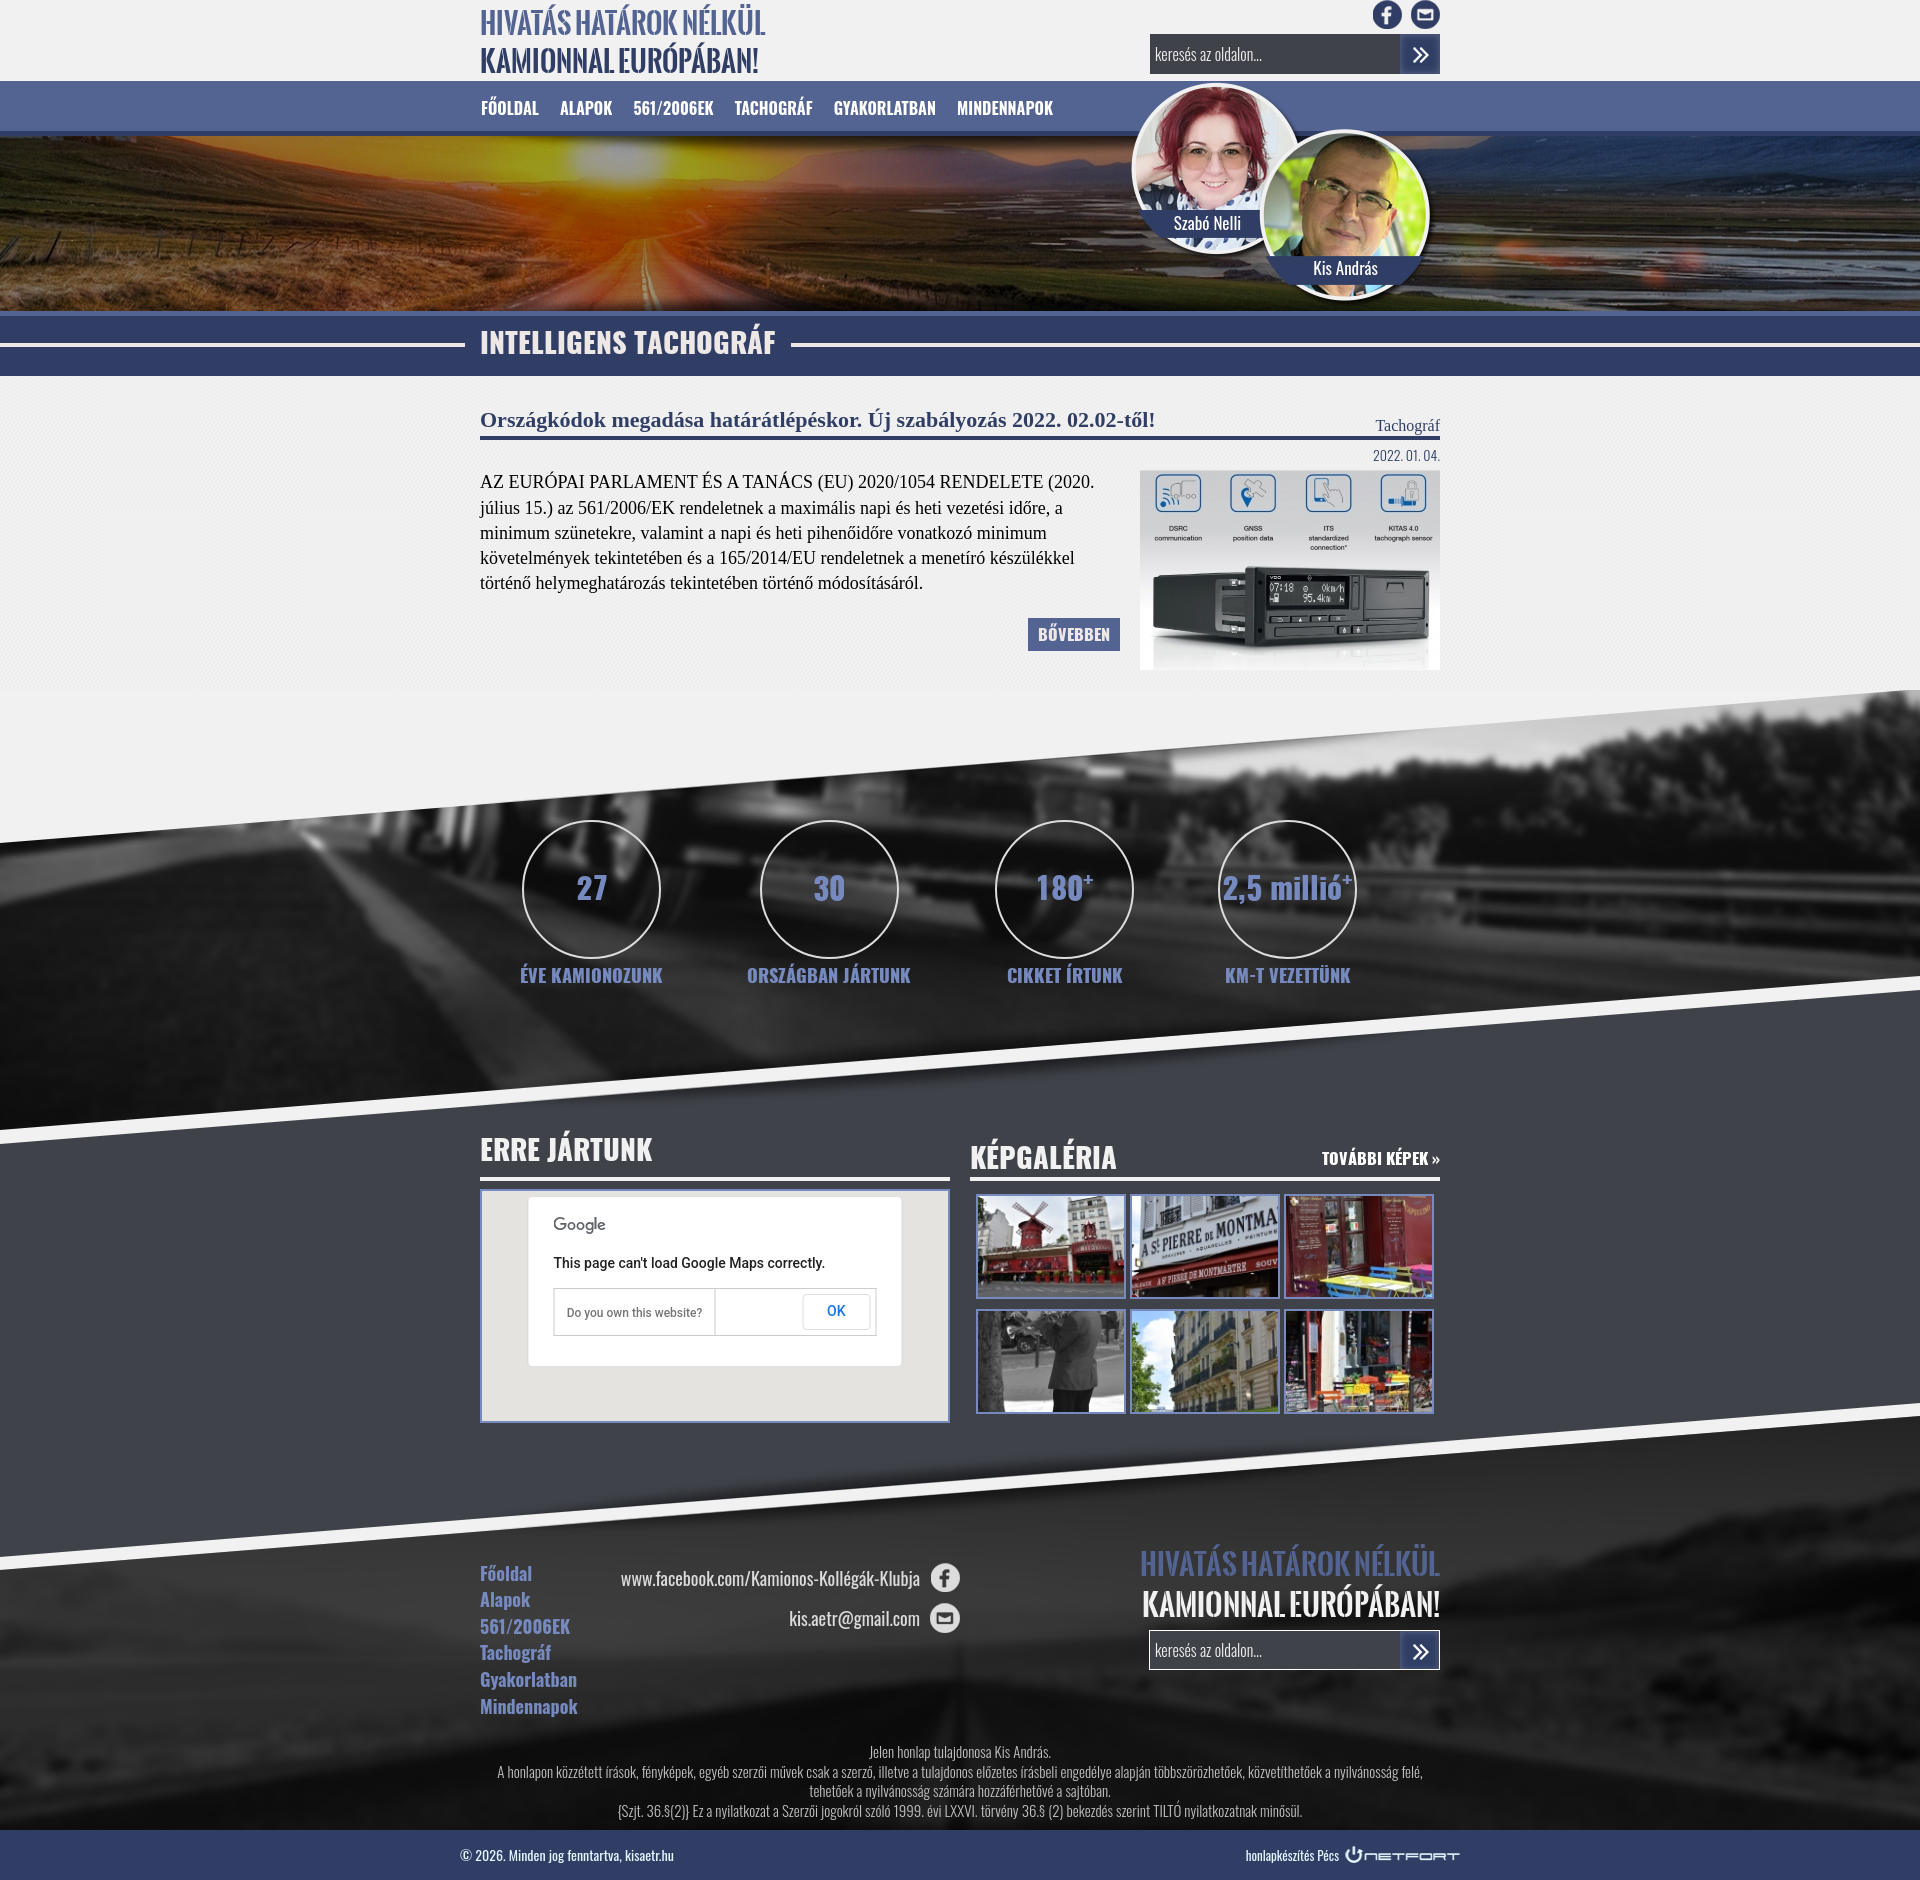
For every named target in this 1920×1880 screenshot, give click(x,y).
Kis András (1345, 267)
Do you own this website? (635, 1313)
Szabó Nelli (1207, 222)
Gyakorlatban (885, 108)
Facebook (1387, 14)
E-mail (1425, 14)
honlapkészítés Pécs (1292, 1855)
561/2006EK (673, 108)
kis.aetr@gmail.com (854, 1618)
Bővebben (1074, 636)
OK (836, 1311)
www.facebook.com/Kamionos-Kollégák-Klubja (770, 1578)
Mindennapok (1005, 108)
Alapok (586, 108)
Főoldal (510, 108)
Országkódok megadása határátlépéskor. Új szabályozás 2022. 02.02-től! (818, 419)
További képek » (1381, 1160)
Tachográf (774, 108)
